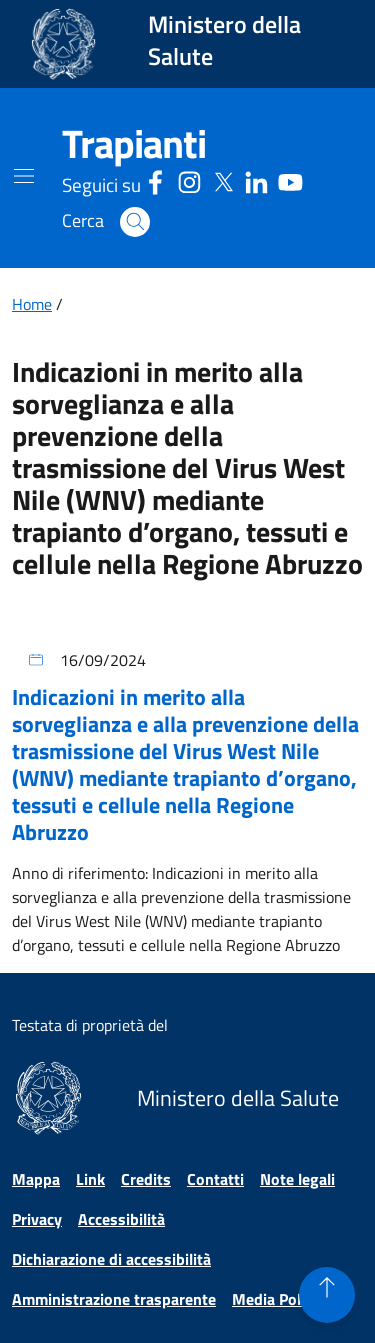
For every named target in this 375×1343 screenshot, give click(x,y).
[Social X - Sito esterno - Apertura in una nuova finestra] (223, 179)
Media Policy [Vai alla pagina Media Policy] (276, 1299)
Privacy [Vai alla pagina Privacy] (37, 1219)
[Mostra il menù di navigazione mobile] (24, 176)
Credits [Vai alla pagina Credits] (146, 1179)
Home (32, 304)
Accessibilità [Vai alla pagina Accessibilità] (121, 1219)
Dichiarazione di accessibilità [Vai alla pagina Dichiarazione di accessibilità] (111, 1259)
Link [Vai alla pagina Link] (90, 1179)
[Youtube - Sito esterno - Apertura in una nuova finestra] (290, 179)
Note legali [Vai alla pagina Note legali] (297, 1179)
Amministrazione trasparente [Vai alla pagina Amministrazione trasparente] (114, 1299)
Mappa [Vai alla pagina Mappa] (36, 1179)
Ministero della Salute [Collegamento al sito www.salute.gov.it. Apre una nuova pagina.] (224, 40)
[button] (135, 222)
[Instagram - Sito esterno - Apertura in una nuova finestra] (189, 179)
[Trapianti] (134, 144)
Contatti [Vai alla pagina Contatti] (215, 1179)
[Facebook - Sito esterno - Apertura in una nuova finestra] (155, 179)
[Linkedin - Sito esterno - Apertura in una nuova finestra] (256, 179)
